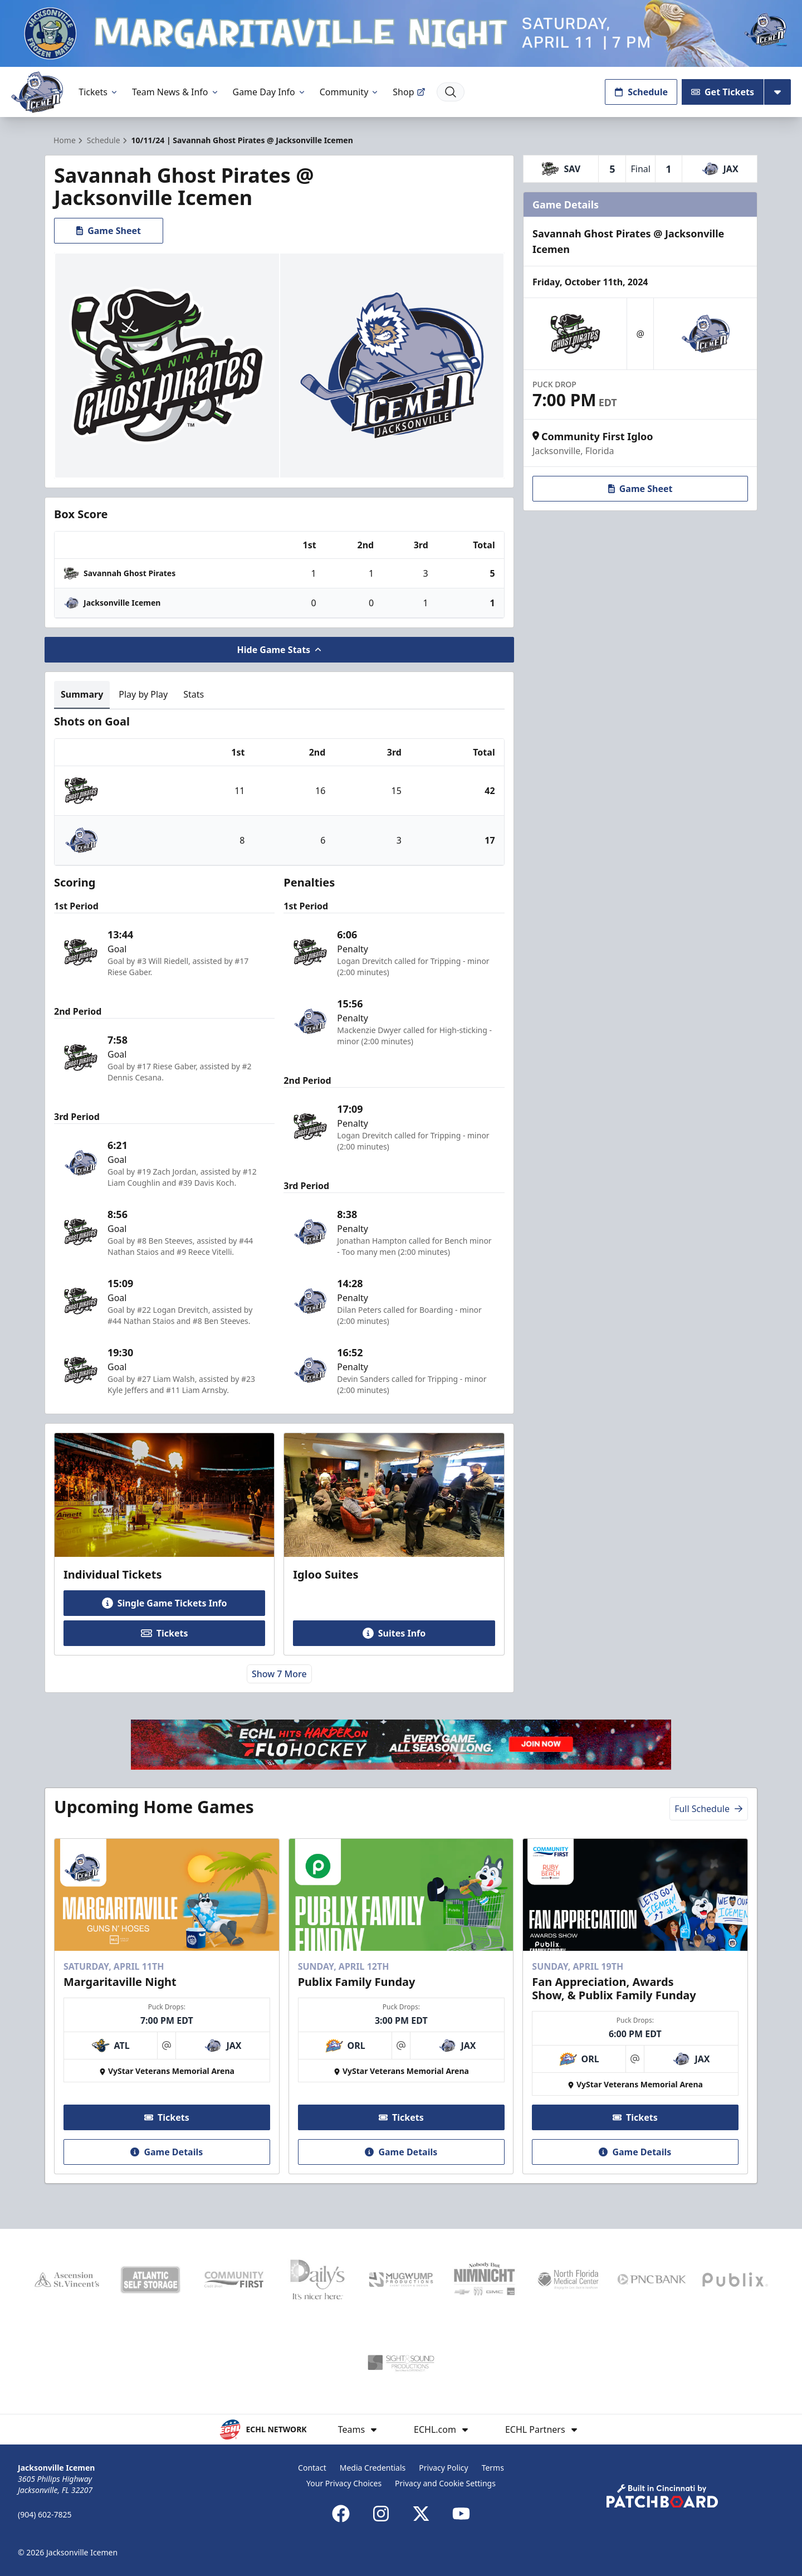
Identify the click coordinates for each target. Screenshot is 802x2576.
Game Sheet (108, 231)
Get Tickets (722, 92)
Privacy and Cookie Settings (445, 2483)
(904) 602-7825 (45, 2514)
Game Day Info (269, 92)
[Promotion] (401, 33)
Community (350, 92)
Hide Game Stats (279, 650)
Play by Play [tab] (143, 694)
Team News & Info (175, 92)
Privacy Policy (443, 2467)
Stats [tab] (193, 694)
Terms (493, 2467)
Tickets (99, 92)
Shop (409, 92)
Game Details (166, 2152)
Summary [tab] (82, 694)
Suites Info (394, 1633)
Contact (312, 2467)
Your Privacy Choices (344, 2483)
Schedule (641, 92)
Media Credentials (373, 2467)
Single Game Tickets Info (164, 1603)
